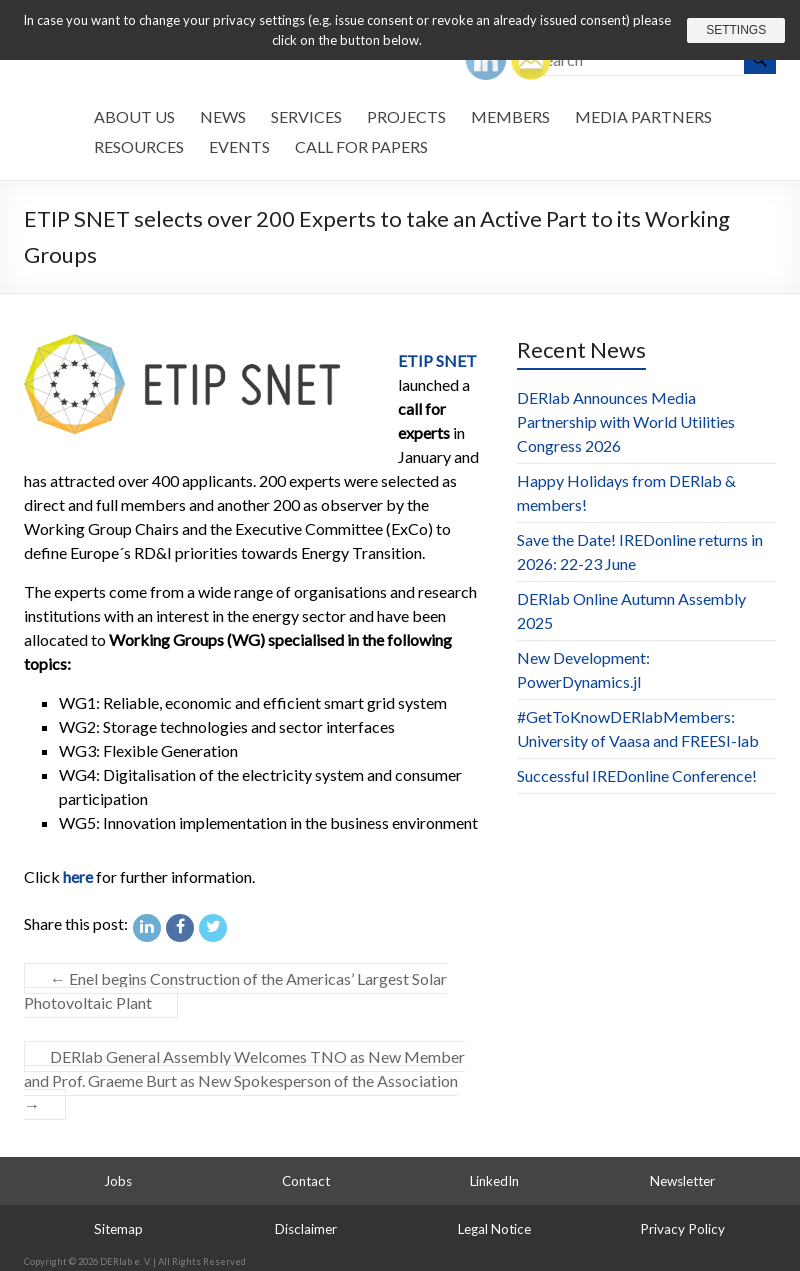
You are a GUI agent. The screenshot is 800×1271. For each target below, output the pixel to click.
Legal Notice (494, 1228)
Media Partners (643, 116)
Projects (406, 116)
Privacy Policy (682, 1228)
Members (510, 116)
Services (306, 116)
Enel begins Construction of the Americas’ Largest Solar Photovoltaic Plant (235, 990)
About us (134, 116)
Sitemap (118, 1228)
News (223, 116)
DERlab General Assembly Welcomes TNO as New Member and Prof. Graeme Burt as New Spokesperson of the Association (244, 1080)
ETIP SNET (437, 360)
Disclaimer (306, 1228)
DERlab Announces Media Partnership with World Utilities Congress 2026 (626, 421)
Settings (734, 30)
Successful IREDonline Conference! (637, 775)
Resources (139, 146)
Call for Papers (361, 146)
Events (239, 146)
